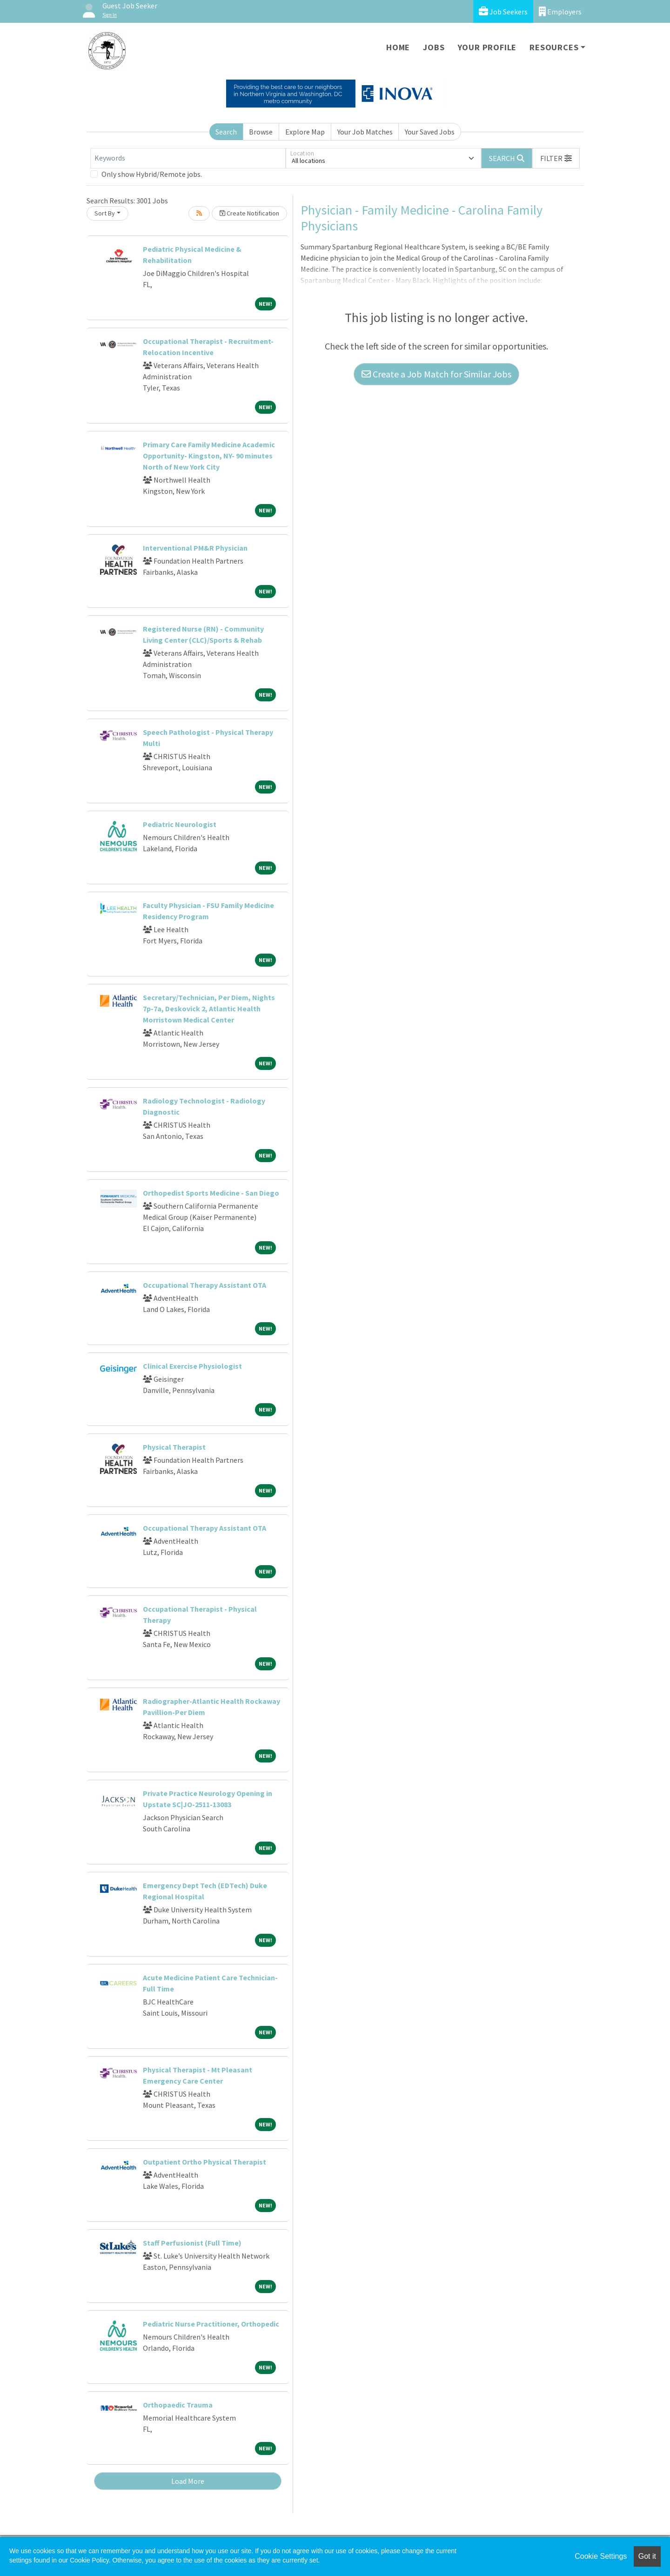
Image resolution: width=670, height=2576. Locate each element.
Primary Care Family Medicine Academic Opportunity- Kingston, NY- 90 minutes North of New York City (209, 455)
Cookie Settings (601, 2556)
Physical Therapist (174, 1447)
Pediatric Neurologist (179, 824)
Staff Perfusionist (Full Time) (192, 2242)
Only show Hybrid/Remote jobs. (151, 174)
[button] (556, 158)
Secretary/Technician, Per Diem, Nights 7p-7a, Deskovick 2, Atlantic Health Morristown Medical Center (209, 1008)
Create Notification (249, 213)
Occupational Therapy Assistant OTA (204, 1285)
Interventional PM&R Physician (195, 547)
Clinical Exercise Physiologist (192, 1366)
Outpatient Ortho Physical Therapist (204, 2161)
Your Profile (487, 47)
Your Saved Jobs (430, 131)
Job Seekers (503, 11)
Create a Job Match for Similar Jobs (436, 374)
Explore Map (305, 131)
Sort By (104, 213)
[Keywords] (188, 158)
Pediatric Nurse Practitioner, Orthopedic (211, 2323)
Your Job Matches (365, 131)
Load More (187, 2481)
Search (226, 131)
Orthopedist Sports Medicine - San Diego (211, 1192)
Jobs (433, 47)
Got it (647, 2556)
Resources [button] (553, 47)
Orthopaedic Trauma (178, 2404)
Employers (560, 11)
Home (398, 47)
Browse (261, 131)
